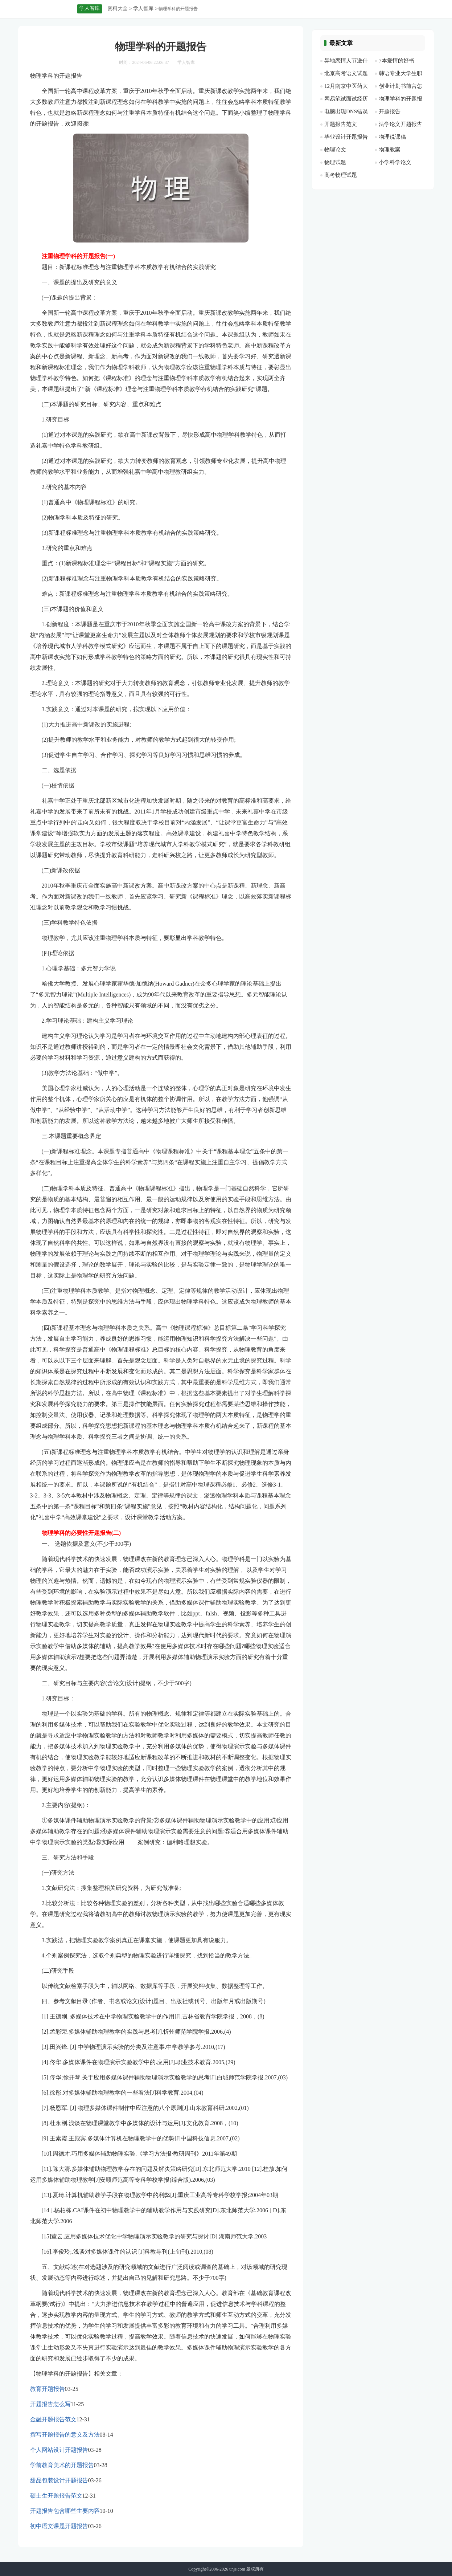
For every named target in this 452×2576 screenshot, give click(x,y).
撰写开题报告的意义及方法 (65, 2435)
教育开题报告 (47, 2389)
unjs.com (237, 2569)
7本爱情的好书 (396, 61)
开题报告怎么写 (50, 2404)
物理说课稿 (392, 137)
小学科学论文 (395, 162)
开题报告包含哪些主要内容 (65, 2511)
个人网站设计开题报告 (59, 2450)
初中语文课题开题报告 (59, 2526)
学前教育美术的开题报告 (62, 2465)
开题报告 (389, 111)
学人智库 (143, 8)
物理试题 (335, 162)
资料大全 (117, 8)
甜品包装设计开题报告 (59, 2480)
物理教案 (389, 149)
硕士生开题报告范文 (56, 2496)
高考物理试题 (340, 175)
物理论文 (335, 149)
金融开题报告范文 (53, 2419)
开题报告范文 (340, 124)
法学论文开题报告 (400, 124)
